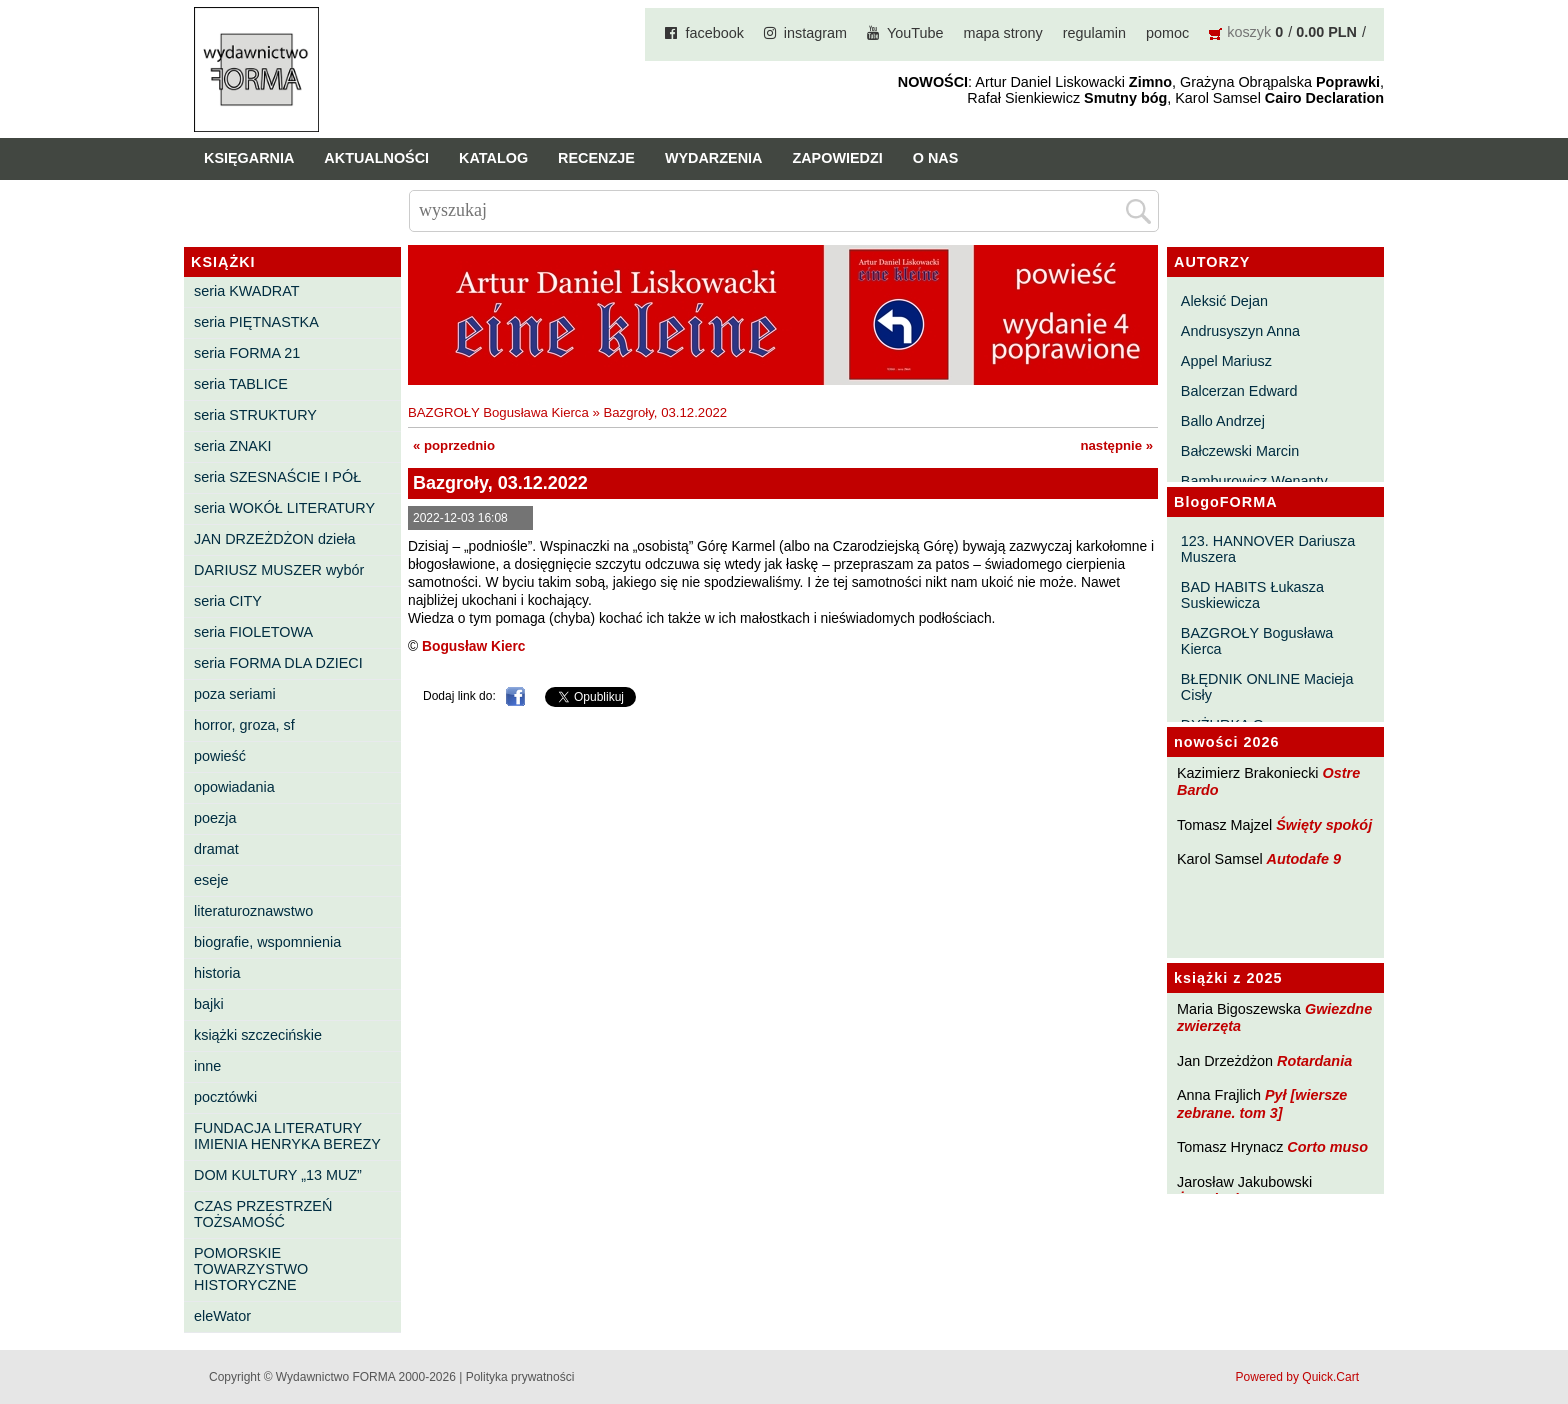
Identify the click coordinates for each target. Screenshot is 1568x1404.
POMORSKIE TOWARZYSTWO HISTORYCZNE (251, 1269)
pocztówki (225, 1097)
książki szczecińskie (258, 1035)
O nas (936, 158)
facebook (714, 33)
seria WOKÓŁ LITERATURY (284, 508)
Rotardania (1314, 1061)
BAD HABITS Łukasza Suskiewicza (1252, 595)
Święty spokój (1324, 825)
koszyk (1249, 32)
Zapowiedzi (837, 158)
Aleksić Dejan (1224, 301)
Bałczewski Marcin (1240, 451)
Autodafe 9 (1304, 859)
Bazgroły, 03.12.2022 (665, 412)
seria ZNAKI (233, 446)
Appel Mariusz (1226, 361)
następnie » (1116, 445)
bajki (209, 1004)
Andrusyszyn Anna (1240, 331)
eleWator (222, 1316)
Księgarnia (249, 158)
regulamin (1094, 33)
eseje (211, 880)
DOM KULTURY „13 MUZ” (278, 1175)
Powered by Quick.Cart (1297, 1377)
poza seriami (235, 694)
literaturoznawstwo (253, 911)
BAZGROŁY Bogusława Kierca (1257, 641)
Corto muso (1327, 1147)
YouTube (915, 33)
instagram (815, 33)
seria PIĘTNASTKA (256, 322)
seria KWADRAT (247, 291)
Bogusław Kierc (474, 646)
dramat (216, 849)
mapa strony (1003, 33)
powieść (220, 756)
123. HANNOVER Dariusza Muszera (1268, 549)
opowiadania (234, 787)
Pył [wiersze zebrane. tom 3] (1262, 1103)
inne (207, 1066)
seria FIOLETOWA (253, 632)
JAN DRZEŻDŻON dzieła (275, 539)
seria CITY (228, 601)
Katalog (493, 158)
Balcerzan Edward (1239, 391)
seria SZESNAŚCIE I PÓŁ (277, 477)
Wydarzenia (714, 158)
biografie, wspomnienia (267, 942)
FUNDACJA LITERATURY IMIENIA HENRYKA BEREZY (287, 1136)
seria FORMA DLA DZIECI (278, 663)
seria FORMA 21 (247, 353)
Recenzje (596, 158)
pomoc (1167, 33)
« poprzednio (454, 445)
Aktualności (376, 158)
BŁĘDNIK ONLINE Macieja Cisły (1267, 687)
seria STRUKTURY (255, 415)
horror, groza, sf (244, 725)
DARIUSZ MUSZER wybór (279, 570)
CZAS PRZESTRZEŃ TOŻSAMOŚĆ (263, 1214)
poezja (215, 818)
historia (217, 973)
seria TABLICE (241, 384)
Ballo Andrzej (1223, 421)
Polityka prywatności (520, 1377)
